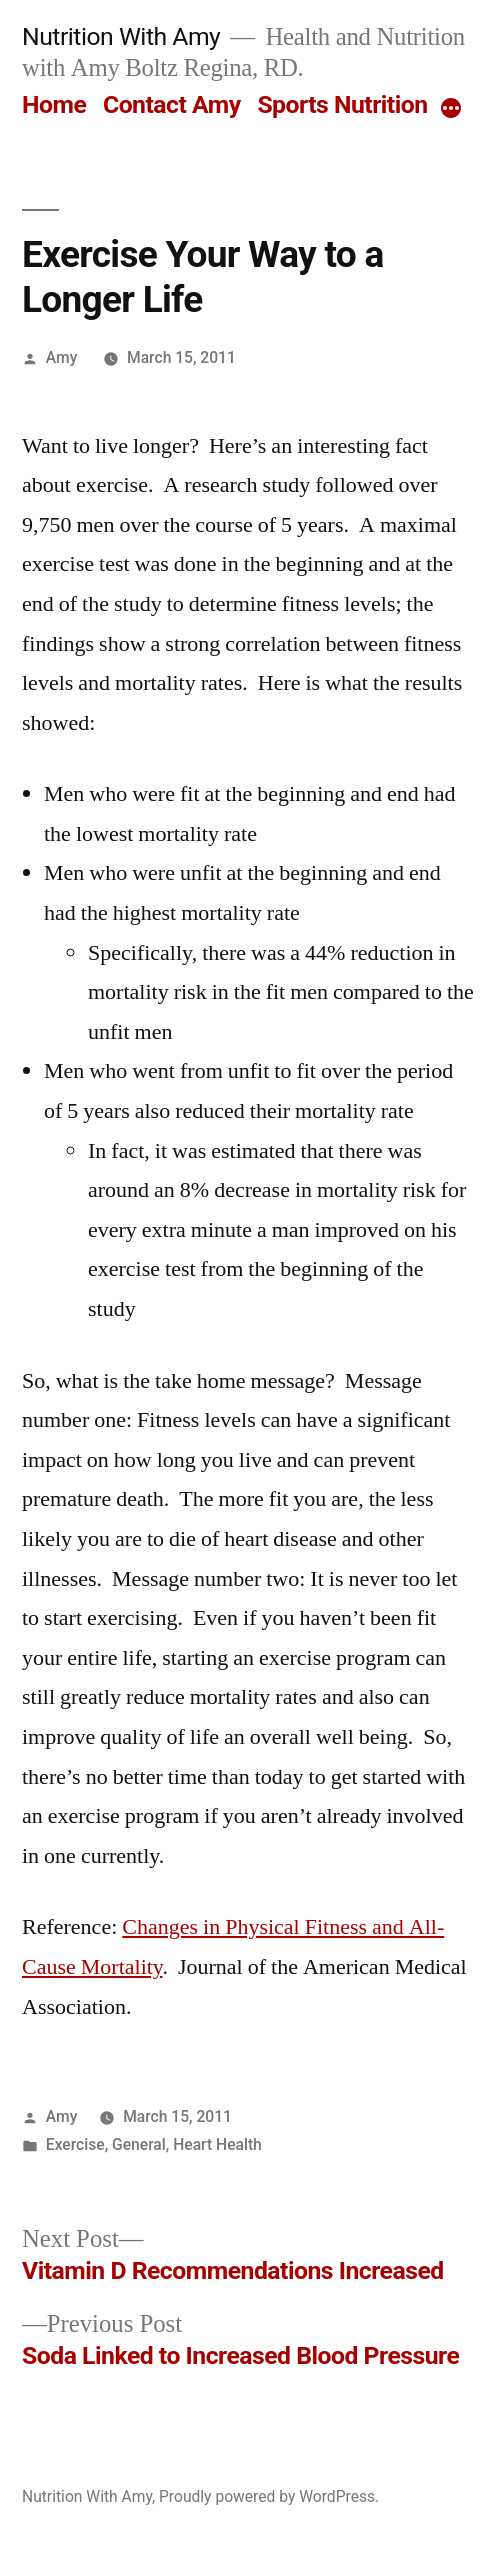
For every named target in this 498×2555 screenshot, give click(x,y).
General (139, 2144)
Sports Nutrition (342, 104)
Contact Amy (172, 104)
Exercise (75, 2144)
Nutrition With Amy (121, 36)
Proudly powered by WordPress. (269, 2496)
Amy (62, 357)
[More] (451, 109)
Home (54, 104)
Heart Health (217, 2144)
